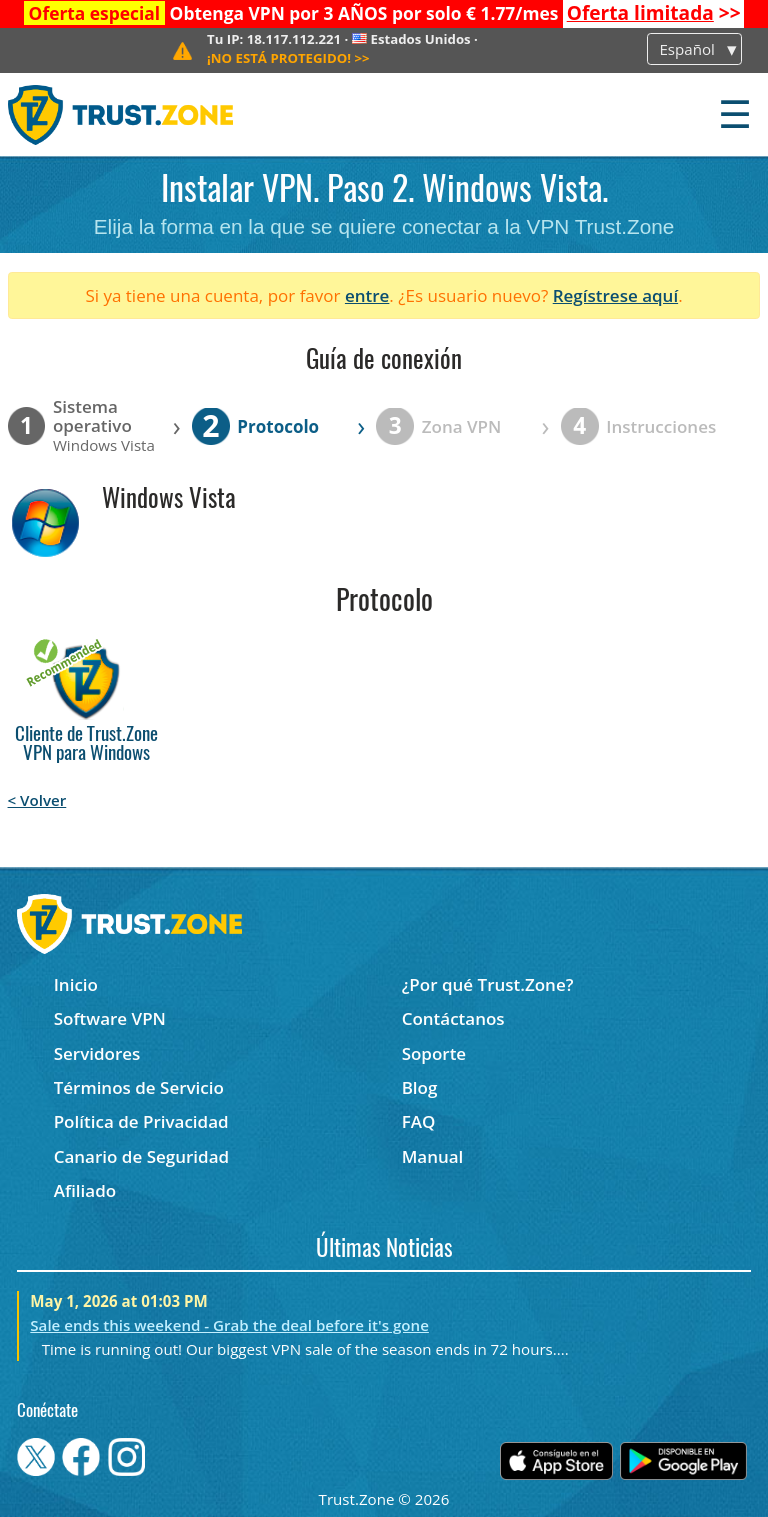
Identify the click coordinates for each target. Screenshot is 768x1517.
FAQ (419, 1121)
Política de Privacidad (141, 1121)
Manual (433, 1156)
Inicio (76, 984)
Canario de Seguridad (141, 1156)
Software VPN (110, 1018)
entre (367, 295)
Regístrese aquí (615, 295)
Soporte (434, 1053)
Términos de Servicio (139, 1087)
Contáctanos (453, 1018)
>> (654, 13)
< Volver (37, 800)
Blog (420, 1087)
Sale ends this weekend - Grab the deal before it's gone (229, 1325)
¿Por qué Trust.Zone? (488, 984)
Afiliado (85, 1190)
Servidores (97, 1053)
